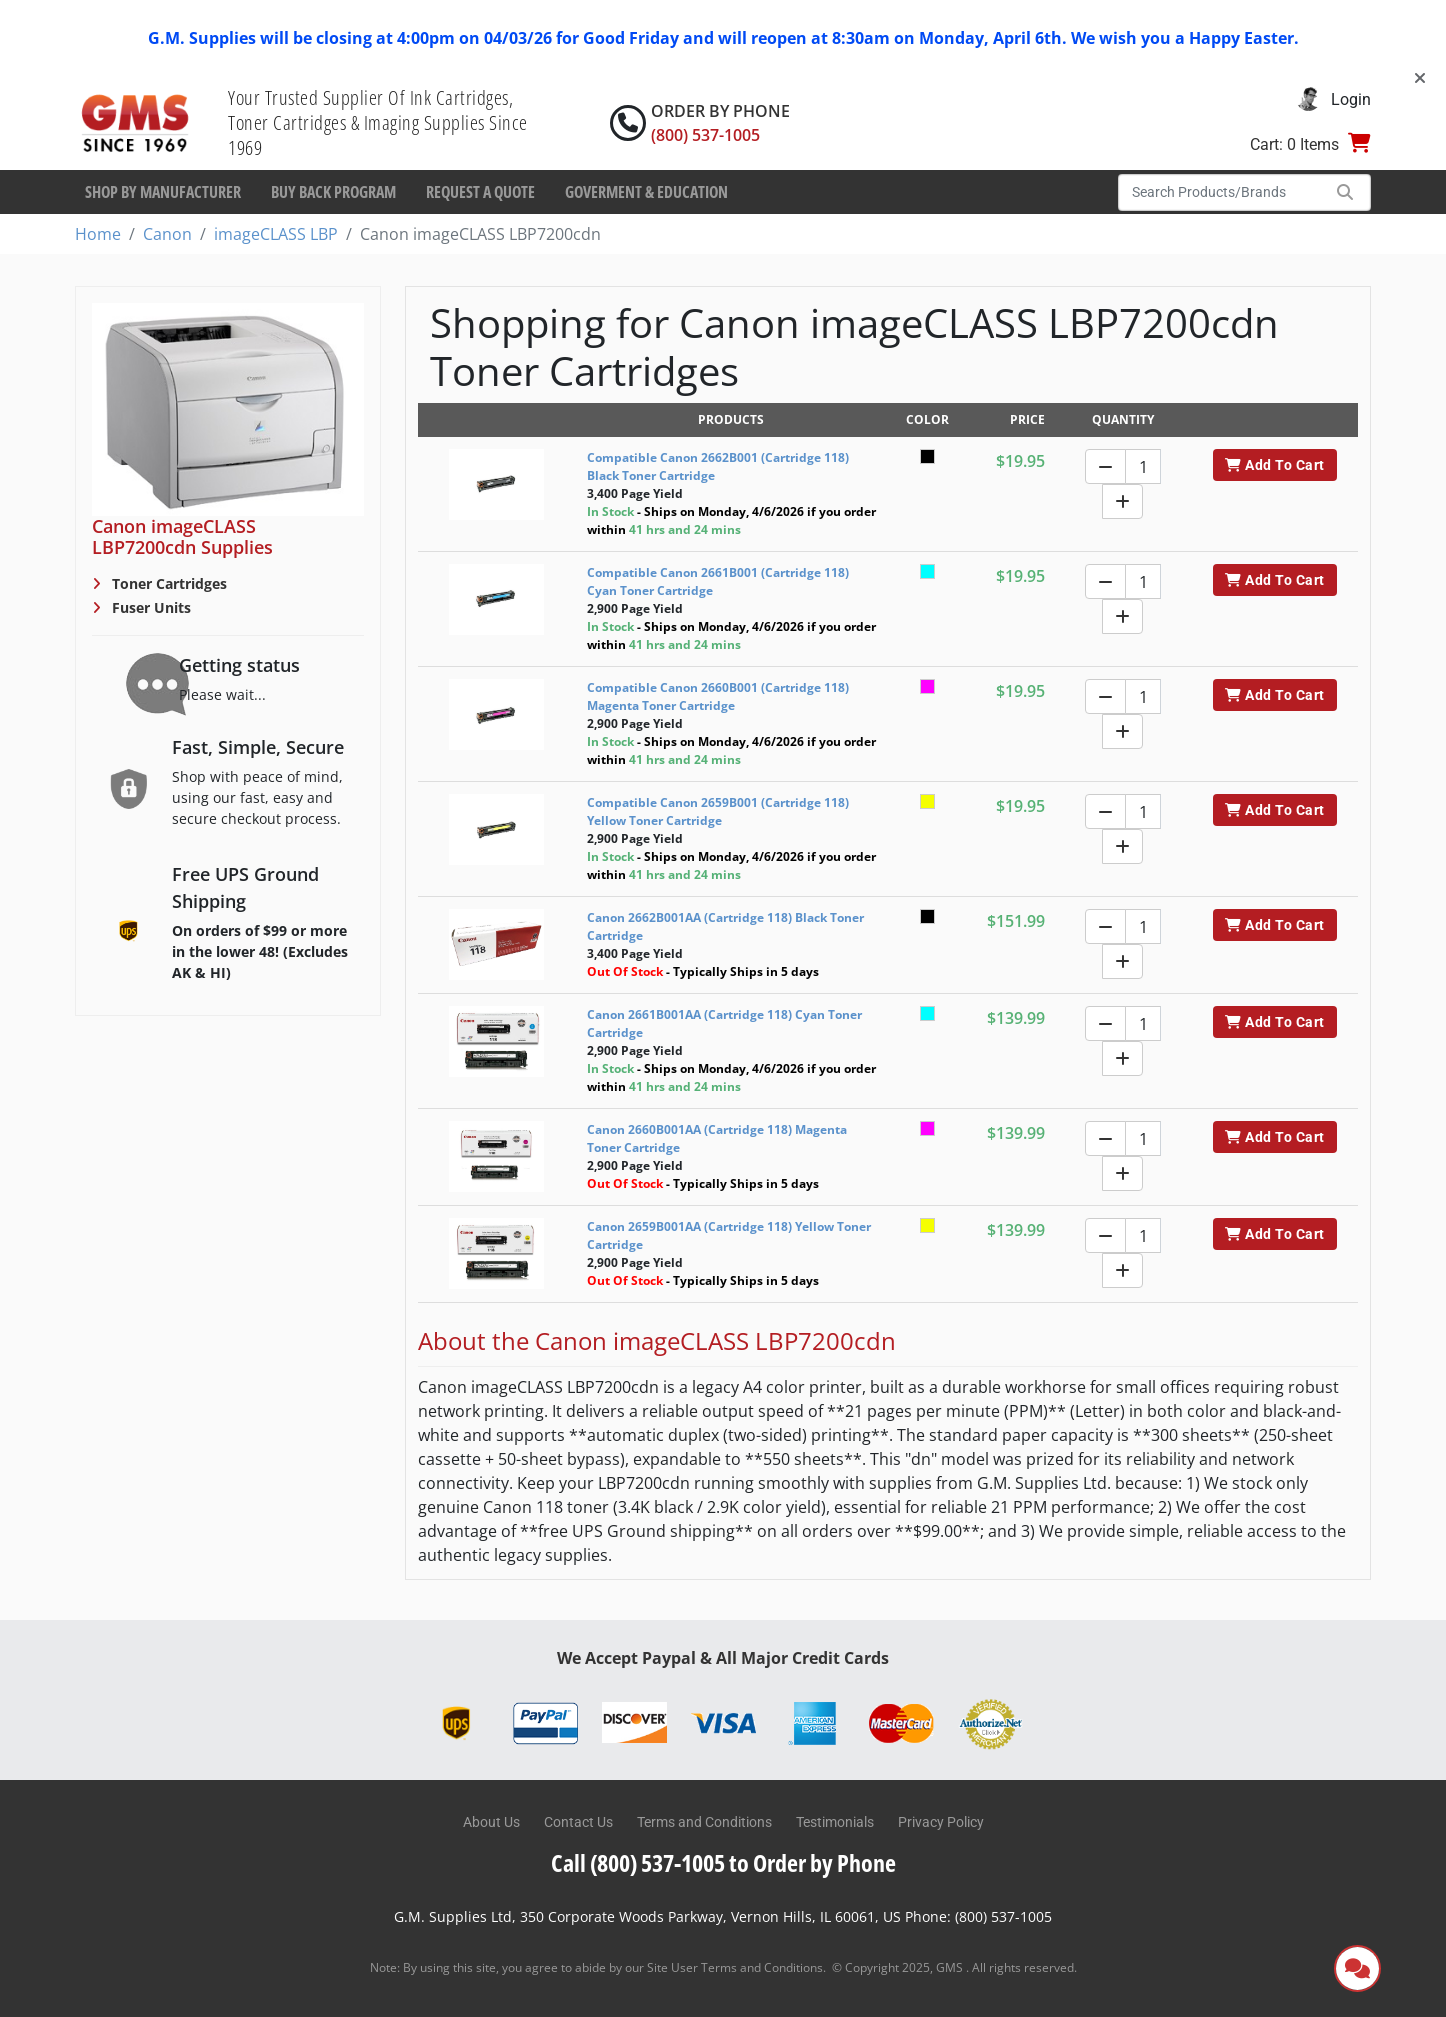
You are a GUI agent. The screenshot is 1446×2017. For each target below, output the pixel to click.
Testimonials (835, 1822)
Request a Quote (480, 192)
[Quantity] (1143, 466)
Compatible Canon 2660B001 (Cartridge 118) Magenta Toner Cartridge (718, 696)
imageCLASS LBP (276, 234)
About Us (491, 1822)
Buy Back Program (333, 192)
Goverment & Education (646, 192)
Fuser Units (149, 607)
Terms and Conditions (704, 1822)
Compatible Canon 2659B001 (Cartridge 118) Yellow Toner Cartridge (718, 811)
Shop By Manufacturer (163, 192)
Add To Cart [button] (1274, 465)
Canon (167, 234)
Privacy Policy (941, 1822)
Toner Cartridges (167, 583)
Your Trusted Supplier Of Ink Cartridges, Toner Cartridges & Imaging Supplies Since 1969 (378, 122)
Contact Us (578, 1822)
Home (98, 234)
